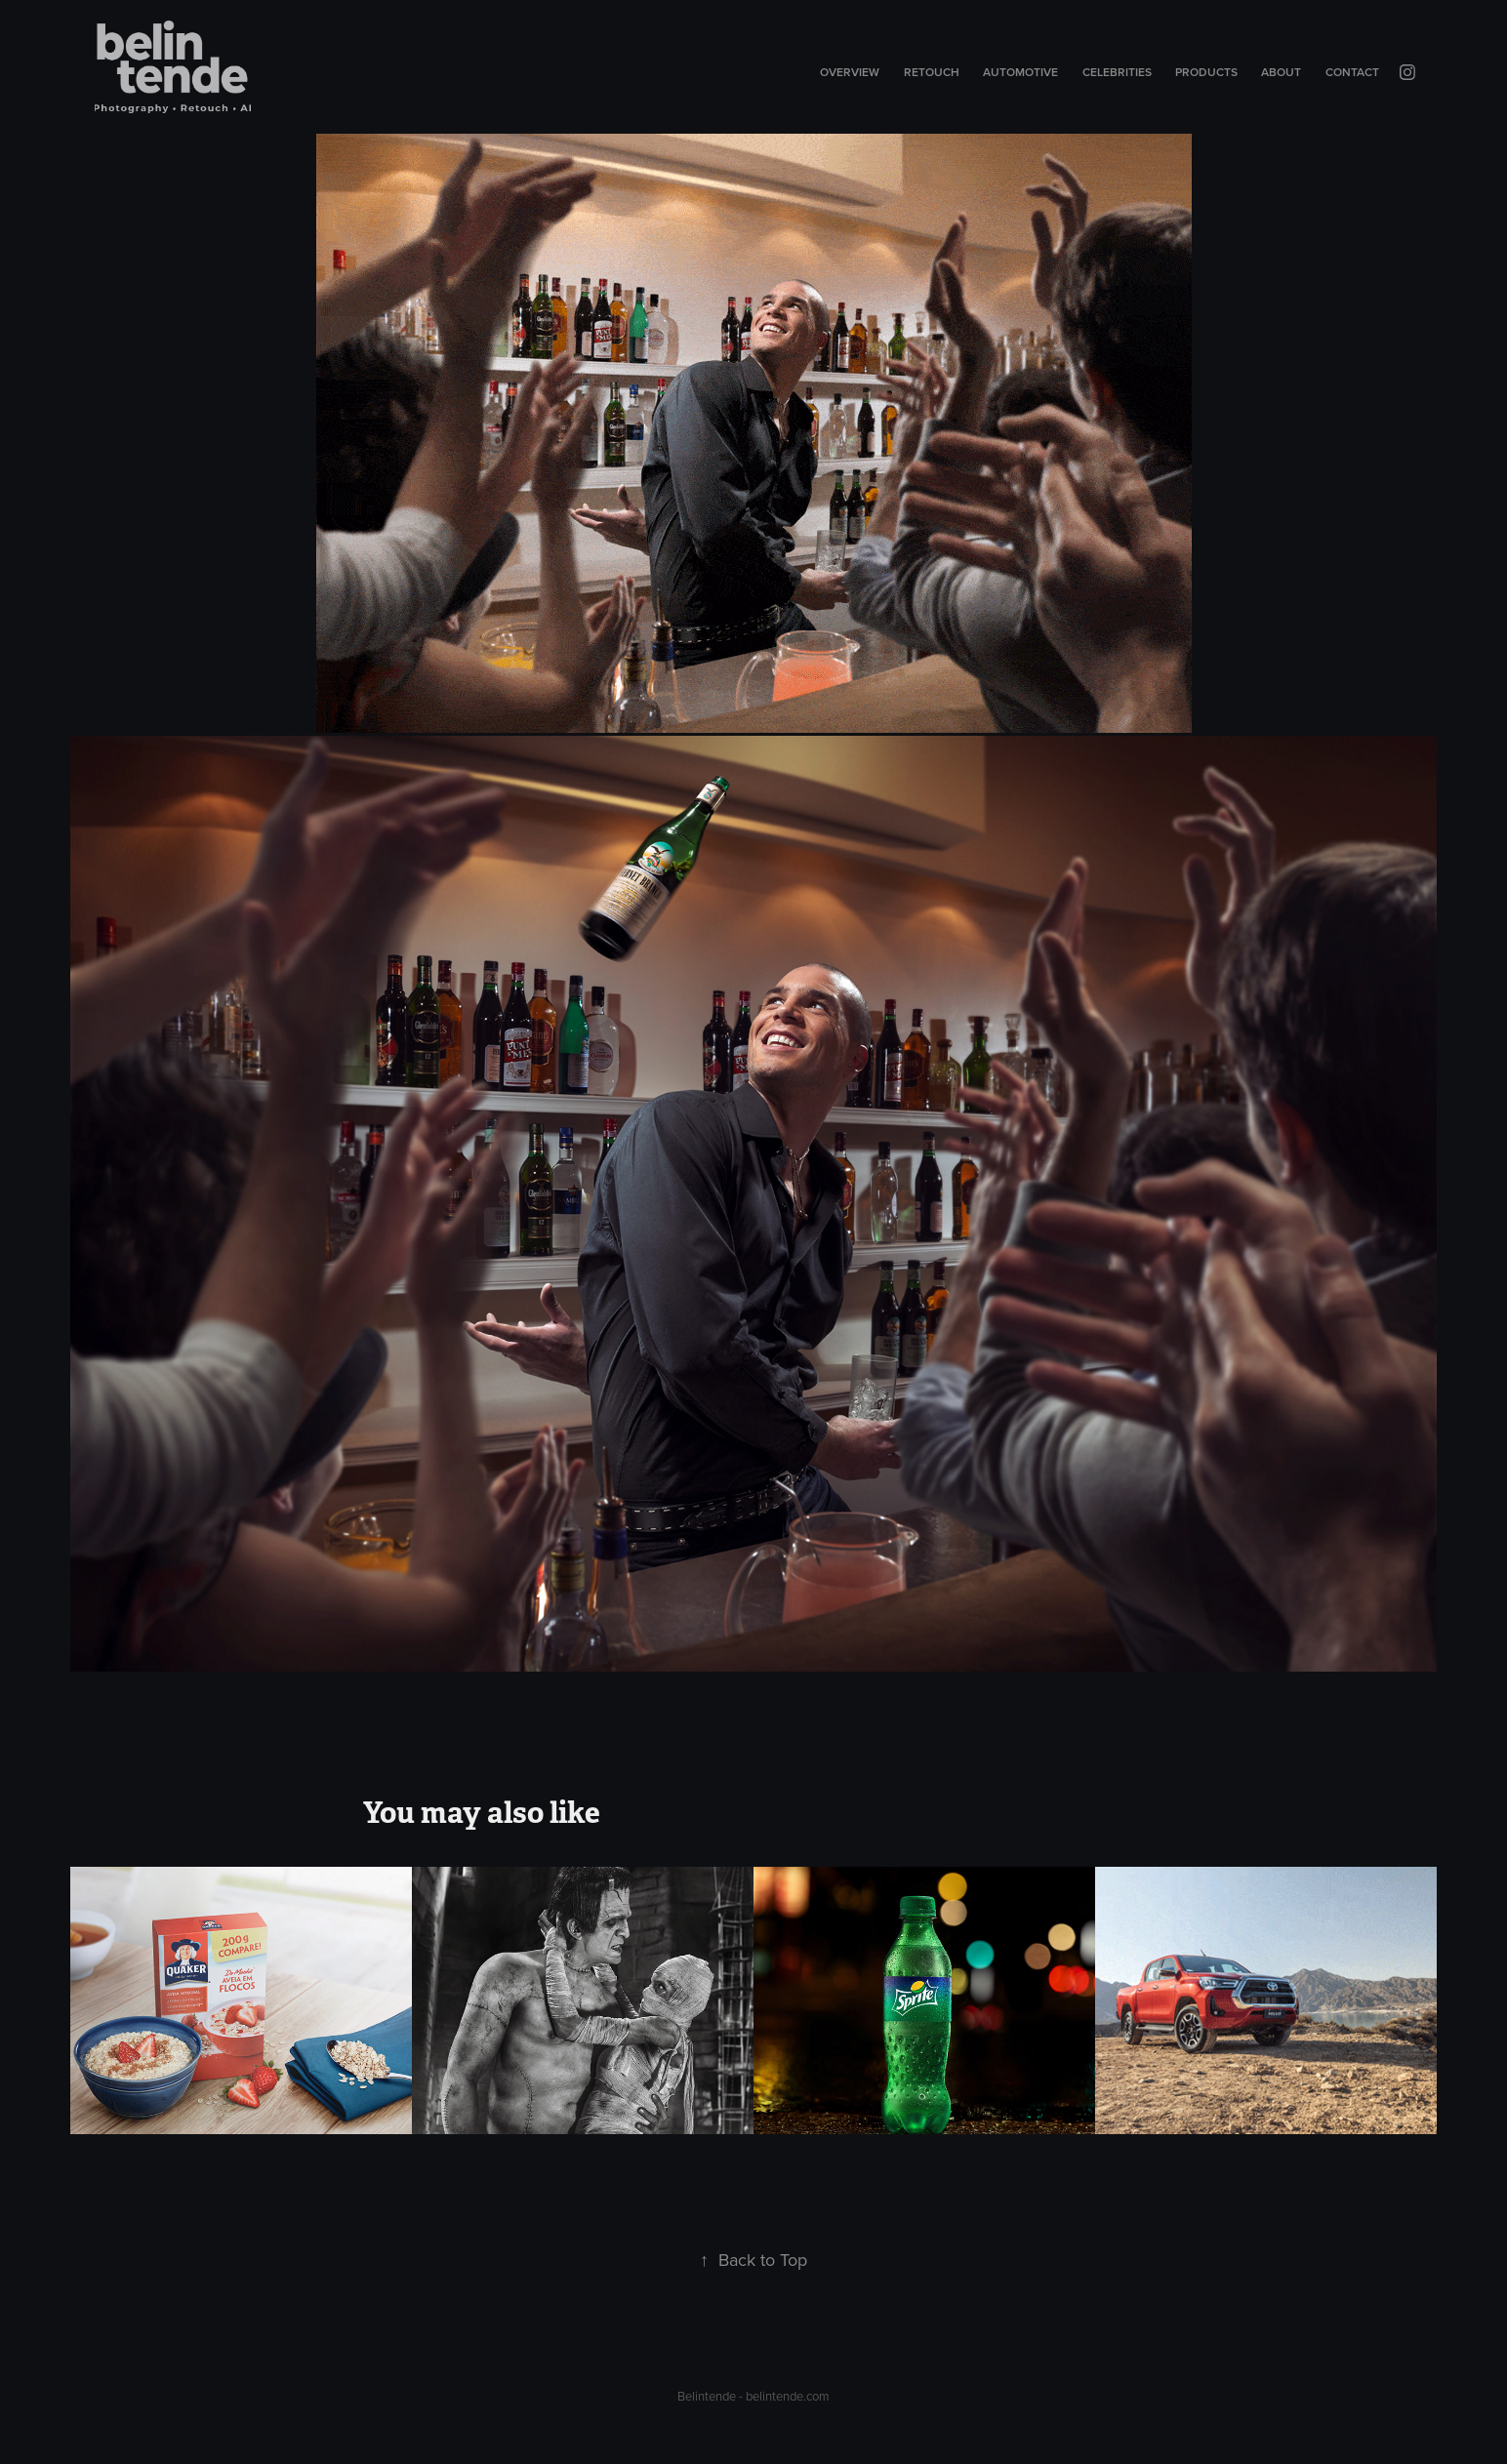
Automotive (1020, 71)
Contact (1352, 71)
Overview (849, 71)
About (1281, 71)
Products (1206, 71)
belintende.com (788, 2395)
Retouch (931, 71)
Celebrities (1117, 71)
